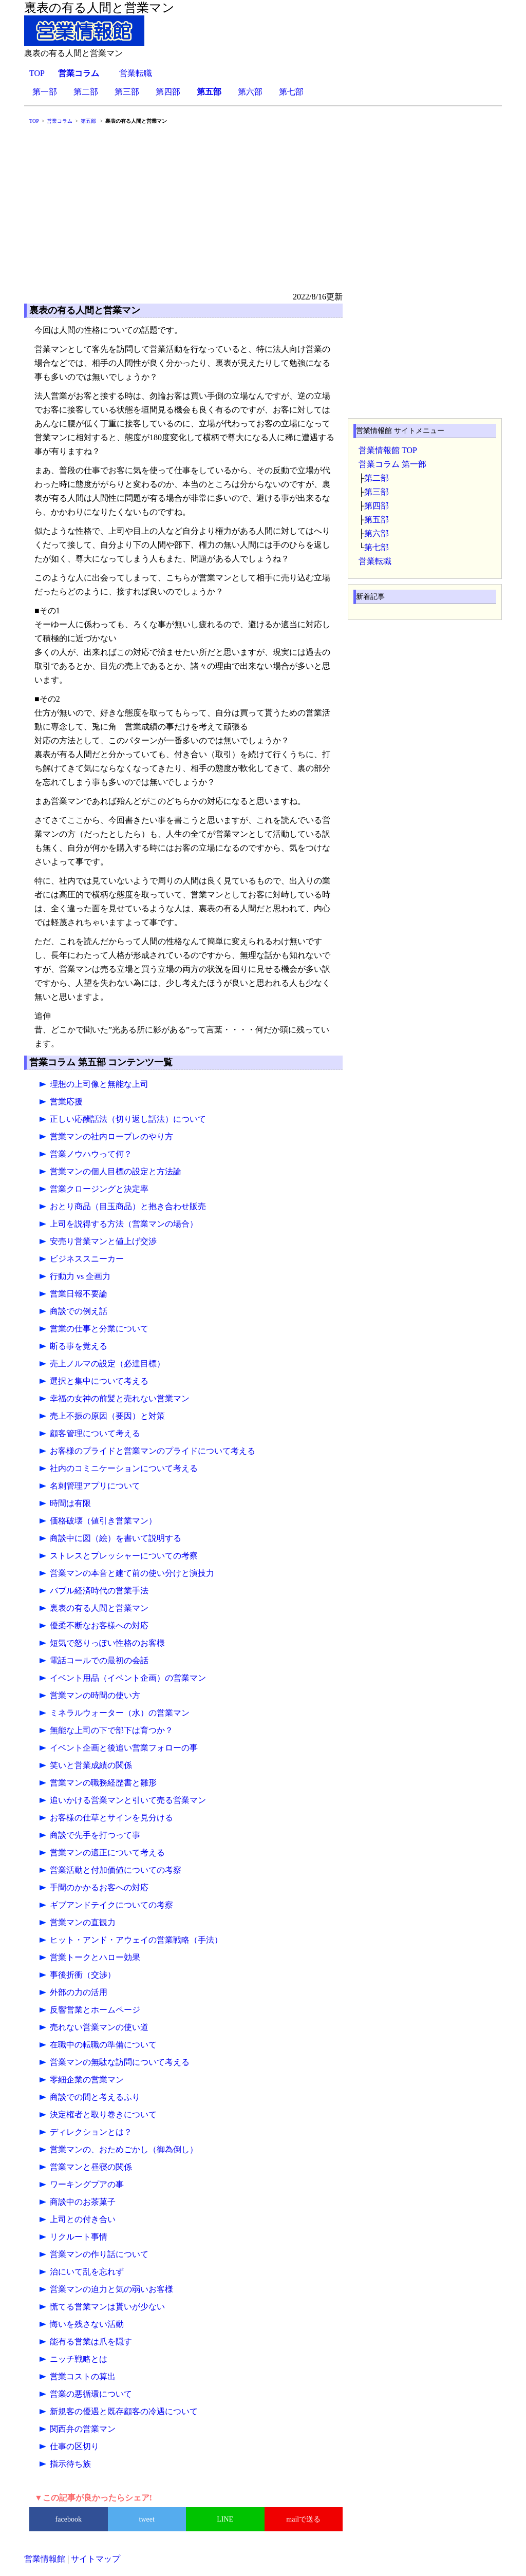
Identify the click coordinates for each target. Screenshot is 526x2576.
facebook (68, 2519)
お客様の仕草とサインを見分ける (111, 1817)
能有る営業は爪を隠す (91, 2341)
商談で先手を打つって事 (95, 1835)
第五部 (376, 519)
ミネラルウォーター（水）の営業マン (120, 1712)
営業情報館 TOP (388, 450)
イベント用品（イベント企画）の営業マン (128, 1678)
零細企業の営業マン (87, 2079)
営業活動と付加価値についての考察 (115, 1870)
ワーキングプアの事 (87, 2184)
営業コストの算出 (83, 2376)
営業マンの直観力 (83, 1922)
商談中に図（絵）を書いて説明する (115, 1538)
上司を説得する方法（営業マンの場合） (124, 1223)
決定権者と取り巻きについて (103, 2114)
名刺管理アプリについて (95, 1485)
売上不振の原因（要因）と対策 (107, 1416)
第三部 (127, 91)
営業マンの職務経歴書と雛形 (103, 1782)
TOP (37, 73)
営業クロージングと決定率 (99, 1188)
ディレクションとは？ (91, 2132)
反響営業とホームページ (95, 2009)
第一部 (44, 91)
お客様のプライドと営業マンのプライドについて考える (152, 1450)
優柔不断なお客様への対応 (99, 1625)
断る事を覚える (78, 1346)
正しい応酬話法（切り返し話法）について (128, 1119)
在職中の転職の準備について (103, 2044)
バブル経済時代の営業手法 (99, 1590)
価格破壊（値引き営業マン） (103, 1520)
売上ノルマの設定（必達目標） (107, 1363)
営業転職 (135, 73)
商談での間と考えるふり (95, 2097)
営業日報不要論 (78, 1293)
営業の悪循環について (91, 2394)
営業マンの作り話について (99, 2254)
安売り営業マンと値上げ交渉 (103, 1241)
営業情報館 (44, 2558)
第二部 (85, 91)
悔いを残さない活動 (87, 2324)
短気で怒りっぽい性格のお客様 (107, 1643)
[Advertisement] (263, 213)
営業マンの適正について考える (107, 1852)
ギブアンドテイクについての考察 (111, 1905)
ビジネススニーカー (87, 1258)
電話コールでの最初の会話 (99, 1660)
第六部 (250, 91)
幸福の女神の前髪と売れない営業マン (120, 1398)
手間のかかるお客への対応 (99, 1887)
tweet (147, 2519)
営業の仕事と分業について (99, 1328)
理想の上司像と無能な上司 (99, 1084)
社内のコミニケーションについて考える (124, 1468)
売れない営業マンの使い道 (99, 2027)
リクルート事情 (78, 2236)
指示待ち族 (70, 2463)
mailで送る (303, 2519)
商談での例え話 (78, 1311)
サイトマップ (95, 2558)
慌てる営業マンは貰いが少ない (107, 2306)
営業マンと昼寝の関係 (91, 2167)
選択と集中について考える (99, 1381)
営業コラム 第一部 (392, 464)
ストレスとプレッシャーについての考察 (124, 1555)
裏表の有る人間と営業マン (99, 1608)
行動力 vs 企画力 (80, 1276)
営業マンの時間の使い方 (95, 1695)
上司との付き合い (83, 2219)
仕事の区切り (74, 2446)
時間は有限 (70, 1503)
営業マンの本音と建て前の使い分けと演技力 (132, 1573)
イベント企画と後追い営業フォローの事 (124, 1747)
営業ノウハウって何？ (91, 1154)
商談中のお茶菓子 (83, 2201)
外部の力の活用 (78, 1992)
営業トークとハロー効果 (95, 1957)
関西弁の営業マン (83, 2428)
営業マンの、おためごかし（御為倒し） (124, 2149)
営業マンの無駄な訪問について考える (120, 2062)
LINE (225, 2519)
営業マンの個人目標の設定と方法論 (115, 1171)
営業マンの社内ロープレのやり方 (111, 1136)
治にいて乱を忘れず (87, 2271)
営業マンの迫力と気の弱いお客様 (111, 2289)
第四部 (168, 91)
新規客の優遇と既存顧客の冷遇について (124, 2411)
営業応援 (66, 1101)
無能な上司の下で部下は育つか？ (111, 1730)
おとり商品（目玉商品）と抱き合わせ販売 (128, 1206)
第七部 (291, 91)
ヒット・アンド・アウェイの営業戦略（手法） (136, 1939)
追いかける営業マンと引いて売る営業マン (128, 1800)
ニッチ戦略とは (78, 2359)
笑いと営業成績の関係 (91, 1765)
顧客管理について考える (95, 1433)
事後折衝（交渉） (83, 1974)
